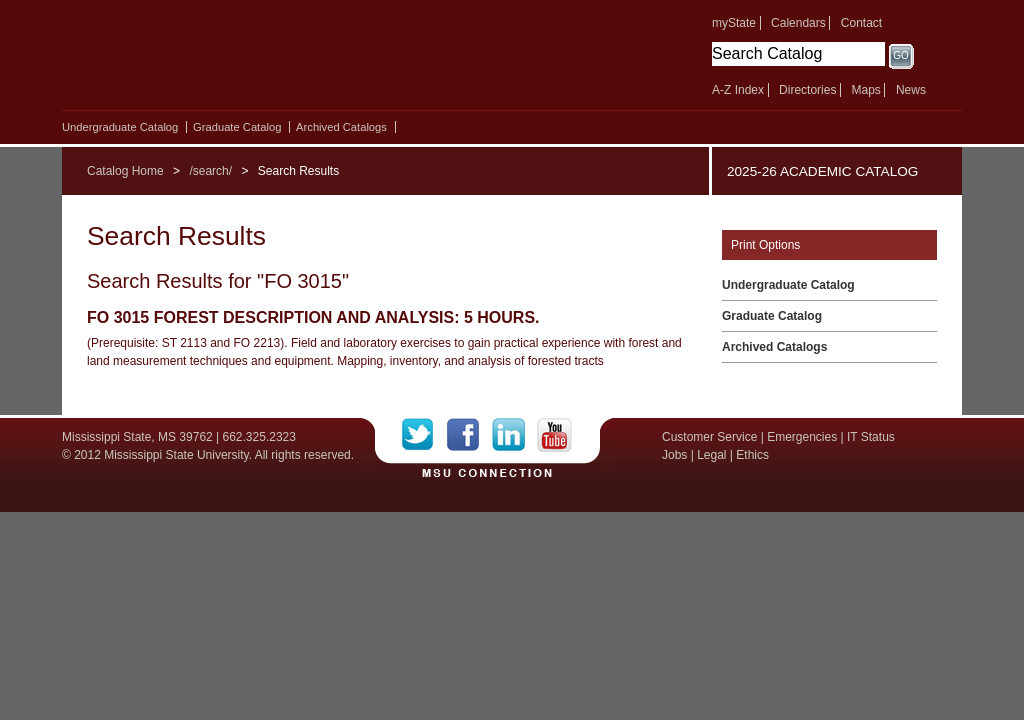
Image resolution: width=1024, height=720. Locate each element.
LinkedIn (514, 435)
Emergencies (802, 437)
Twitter (424, 435)
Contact (861, 23)
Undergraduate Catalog (120, 127)
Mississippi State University (234, 60)
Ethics (752, 455)
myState (734, 23)
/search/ (210, 171)
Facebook (469, 435)
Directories (807, 90)
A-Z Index (738, 90)
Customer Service (709, 437)
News (911, 90)
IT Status (871, 437)
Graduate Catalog (237, 127)
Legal (711, 455)
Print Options (765, 245)
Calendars (798, 23)
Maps (865, 90)
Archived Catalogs (341, 127)
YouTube (554, 435)
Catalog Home (125, 171)
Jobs (674, 455)
